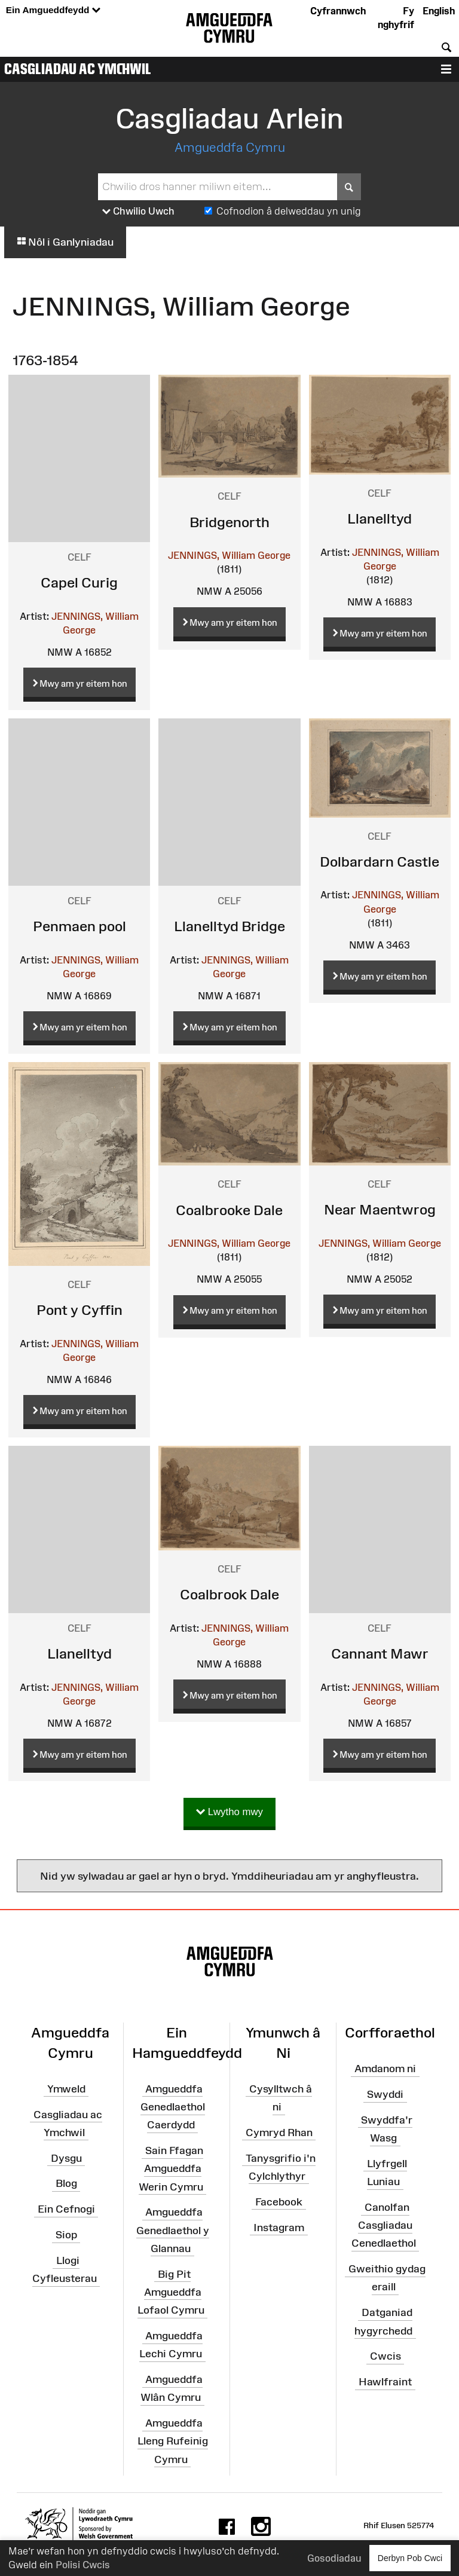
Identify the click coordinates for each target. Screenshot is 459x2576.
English (439, 10)
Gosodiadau (334, 2558)
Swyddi (385, 2094)
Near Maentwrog (380, 1209)
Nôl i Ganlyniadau (65, 242)
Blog (66, 2183)
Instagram (278, 2227)
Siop (66, 2235)
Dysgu (66, 2158)
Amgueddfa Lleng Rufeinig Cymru (172, 2441)
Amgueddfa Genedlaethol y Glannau (172, 2230)
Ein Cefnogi (66, 2209)
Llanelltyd (379, 518)
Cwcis (385, 2356)
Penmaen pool (79, 926)
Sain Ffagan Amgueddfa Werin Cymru (171, 2168)
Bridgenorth (229, 522)
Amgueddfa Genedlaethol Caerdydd (172, 2107)
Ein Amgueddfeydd (53, 10)
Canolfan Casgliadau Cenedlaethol (383, 2225)
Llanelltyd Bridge (229, 926)
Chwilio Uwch (138, 212)
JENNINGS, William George (229, 555)
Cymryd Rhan (279, 2132)
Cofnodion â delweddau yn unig (288, 211)
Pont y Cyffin (79, 1310)
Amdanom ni (385, 2069)
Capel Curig (79, 582)
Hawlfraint (385, 2382)
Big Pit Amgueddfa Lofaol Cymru (170, 2291)
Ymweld (66, 2089)
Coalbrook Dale (229, 1594)
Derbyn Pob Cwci (410, 2558)
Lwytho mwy (229, 1812)
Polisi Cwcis (83, 2564)
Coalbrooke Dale (229, 1210)
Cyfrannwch (338, 10)
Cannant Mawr (380, 1653)
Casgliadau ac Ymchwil (77, 69)
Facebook (278, 2202)
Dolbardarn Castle (379, 861)
